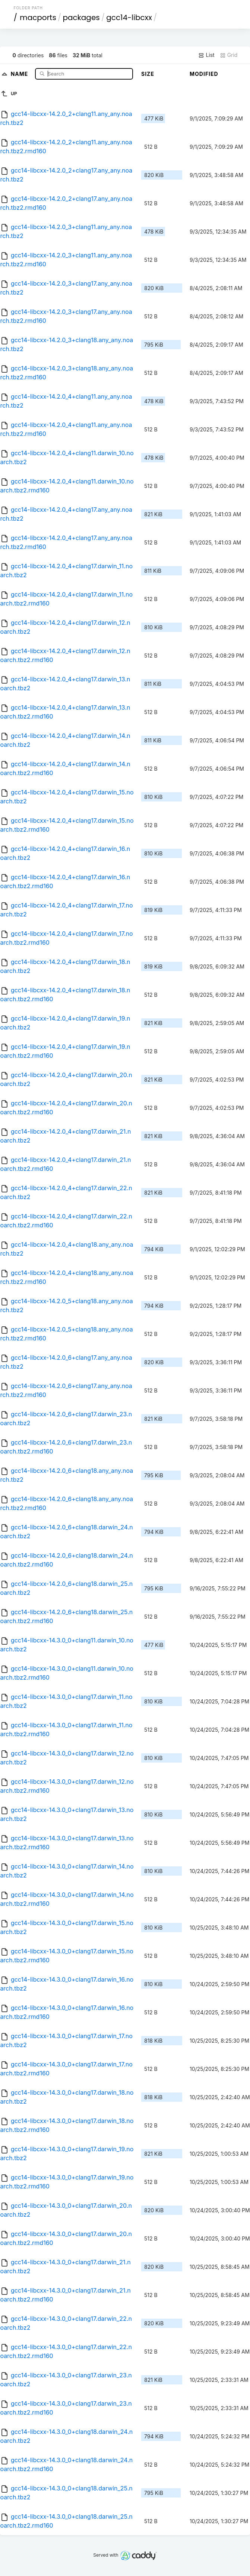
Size (147, 74)
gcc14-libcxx (129, 17)
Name (20, 73)
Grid (229, 55)
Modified (204, 74)
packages (81, 17)
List (206, 55)
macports (38, 17)
